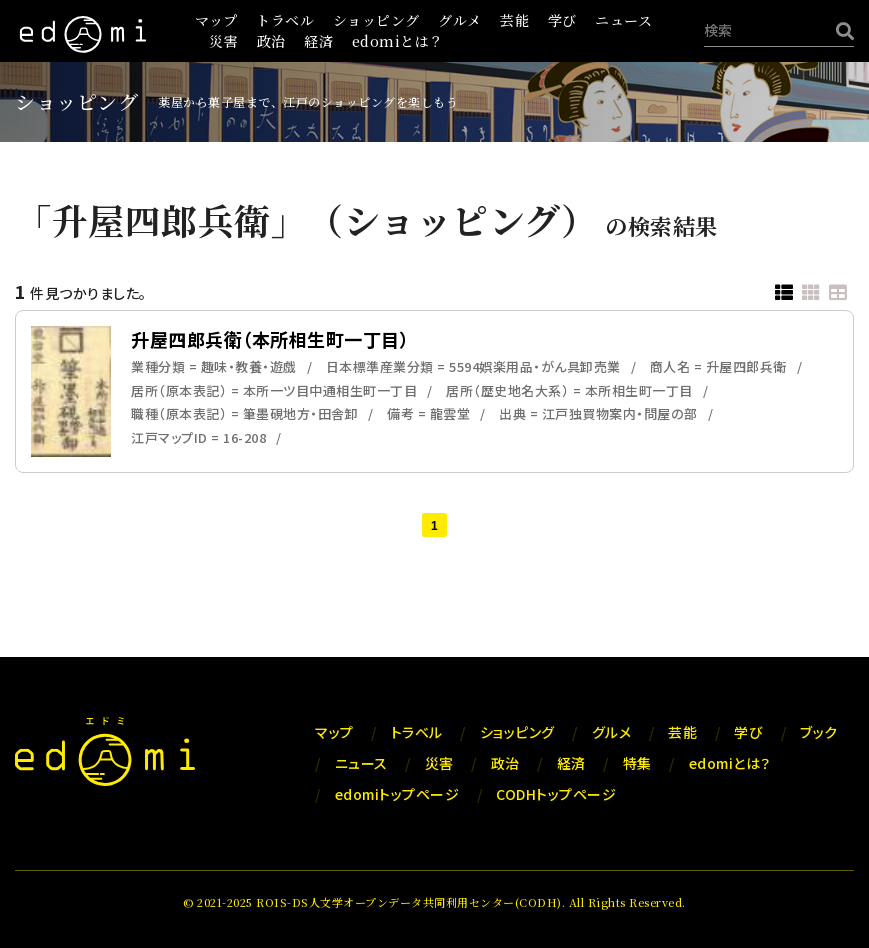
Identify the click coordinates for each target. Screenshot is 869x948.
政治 (271, 41)
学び (562, 20)
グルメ (460, 20)
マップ (216, 20)
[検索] (840, 30)
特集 (637, 763)
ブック (819, 732)
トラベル (285, 20)
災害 (223, 41)
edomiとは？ (398, 41)
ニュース (623, 20)
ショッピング (376, 20)
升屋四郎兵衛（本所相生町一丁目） (270, 339)
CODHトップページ (556, 794)
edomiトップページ (397, 794)
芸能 (514, 20)
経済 (318, 41)
